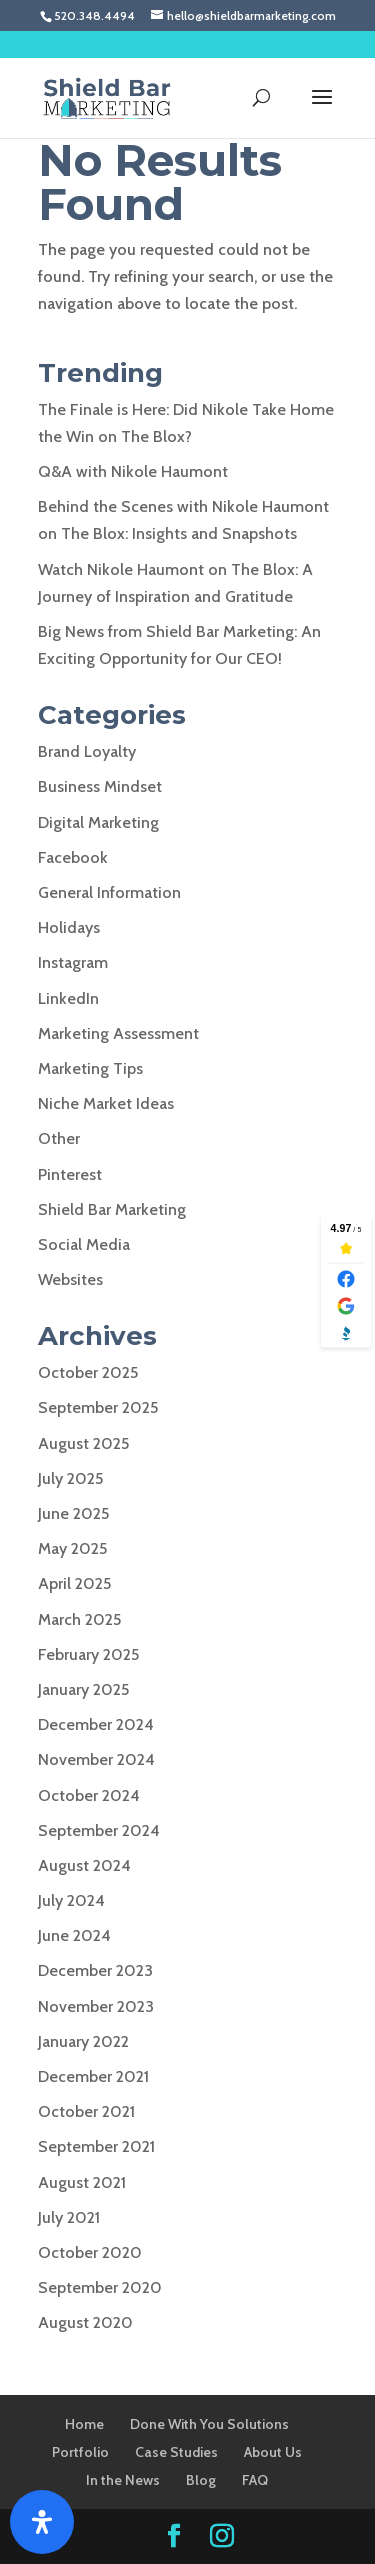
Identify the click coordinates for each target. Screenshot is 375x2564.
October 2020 (90, 2252)
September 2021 (96, 2146)
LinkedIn (68, 998)
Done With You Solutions (209, 2424)
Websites (70, 1279)
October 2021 (86, 2111)
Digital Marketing (98, 822)
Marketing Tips (90, 1068)
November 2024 (96, 1759)
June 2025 (73, 1513)
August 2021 (82, 2182)
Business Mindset (100, 786)
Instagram (73, 962)
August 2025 (83, 1443)
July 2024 (71, 1900)
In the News (123, 2480)
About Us (273, 2452)
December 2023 (95, 1970)
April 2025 (74, 1583)
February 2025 (88, 1654)
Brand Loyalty (87, 751)
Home (84, 2424)
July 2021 (69, 2217)
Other (59, 1138)
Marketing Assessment (118, 1033)
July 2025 (70, 1478)
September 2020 (100, 2287)
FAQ (255, 2480)
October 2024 (89, 1795)
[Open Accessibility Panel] (42, 2522)
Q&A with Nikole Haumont (133, 471)
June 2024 (74, 1935)
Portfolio (80, 2452)
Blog (201, 2480)
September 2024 (99, 1830)
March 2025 (79, 1619)
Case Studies (176, 2452)
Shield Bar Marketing (112, 1209)
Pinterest (70, 1174)
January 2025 (83, 1689)
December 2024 (96, 1724)
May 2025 (72, 1548)
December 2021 (93, 2076)
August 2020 (85, 2322)
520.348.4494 (94, 15)
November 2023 (96, 2006)
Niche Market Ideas (106, 1103)
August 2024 (84, 1865)
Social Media (84, 1244)
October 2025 (88, 1372)
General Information (109, 892)
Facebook (73, 857)
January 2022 (83, 2041)
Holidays (69, 927)
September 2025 (98, 1407)
